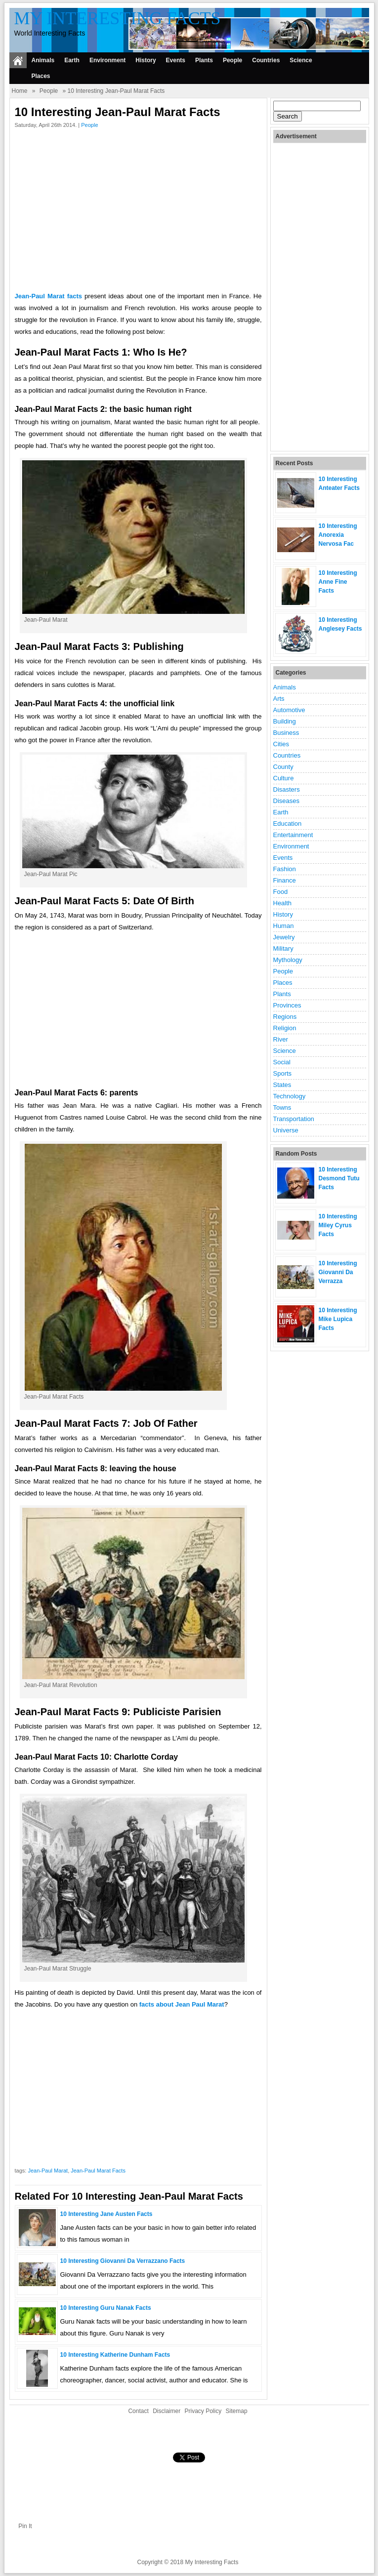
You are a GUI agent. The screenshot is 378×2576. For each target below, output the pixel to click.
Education (287, 823)
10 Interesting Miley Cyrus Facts (338, 1225)
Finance (284, 880)
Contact (138, 2411)
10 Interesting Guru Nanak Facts (105, 2307)
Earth (72, 60)
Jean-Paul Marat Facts (98, 2171)
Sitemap (237, 2411)
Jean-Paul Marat (48, 2171)
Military (283, 948)
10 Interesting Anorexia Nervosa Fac (338, 535)
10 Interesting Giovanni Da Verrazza (338, 1272)
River (280, 1039)
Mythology (287, 960)
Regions (285, 1016)
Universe (285, 1130)
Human (283, 925)
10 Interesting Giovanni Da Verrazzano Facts (122, 2260)
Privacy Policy (203, 2411)
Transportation (293, 1119)
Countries (266, 60)
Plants (204, 60)
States (282, 1084)
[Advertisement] (138, 212)
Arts (279, 698)
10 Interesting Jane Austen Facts (106, 2214)
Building (284, 721)
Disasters (286, 789)
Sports (282, 1073)
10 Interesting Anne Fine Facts (338, 581)
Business (286, 732)
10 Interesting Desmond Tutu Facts (339, 1178)
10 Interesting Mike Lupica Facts (338, 1319)
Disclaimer (166, 2411)
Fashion (284, 869)
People (232, 60)
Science (301, 60)
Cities (281, 744)
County (283, 766)
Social (282, 1062)
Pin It (25, 2526)
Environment (107, 60)
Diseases (286, 801)
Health (282, 903)
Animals (43, 60)
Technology (289, 1096)
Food (280, 891)
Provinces (287, 1005)
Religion (284, 1028)
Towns (282, 1107)
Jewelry (284, 937)
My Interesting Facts (117, 18)
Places (41, 76)
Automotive (289, 710)
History (145, 60)
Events (175, 60)
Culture (283, 778)
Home (20, 90)
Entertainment (293, 835)
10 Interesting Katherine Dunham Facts (115, 2354)
